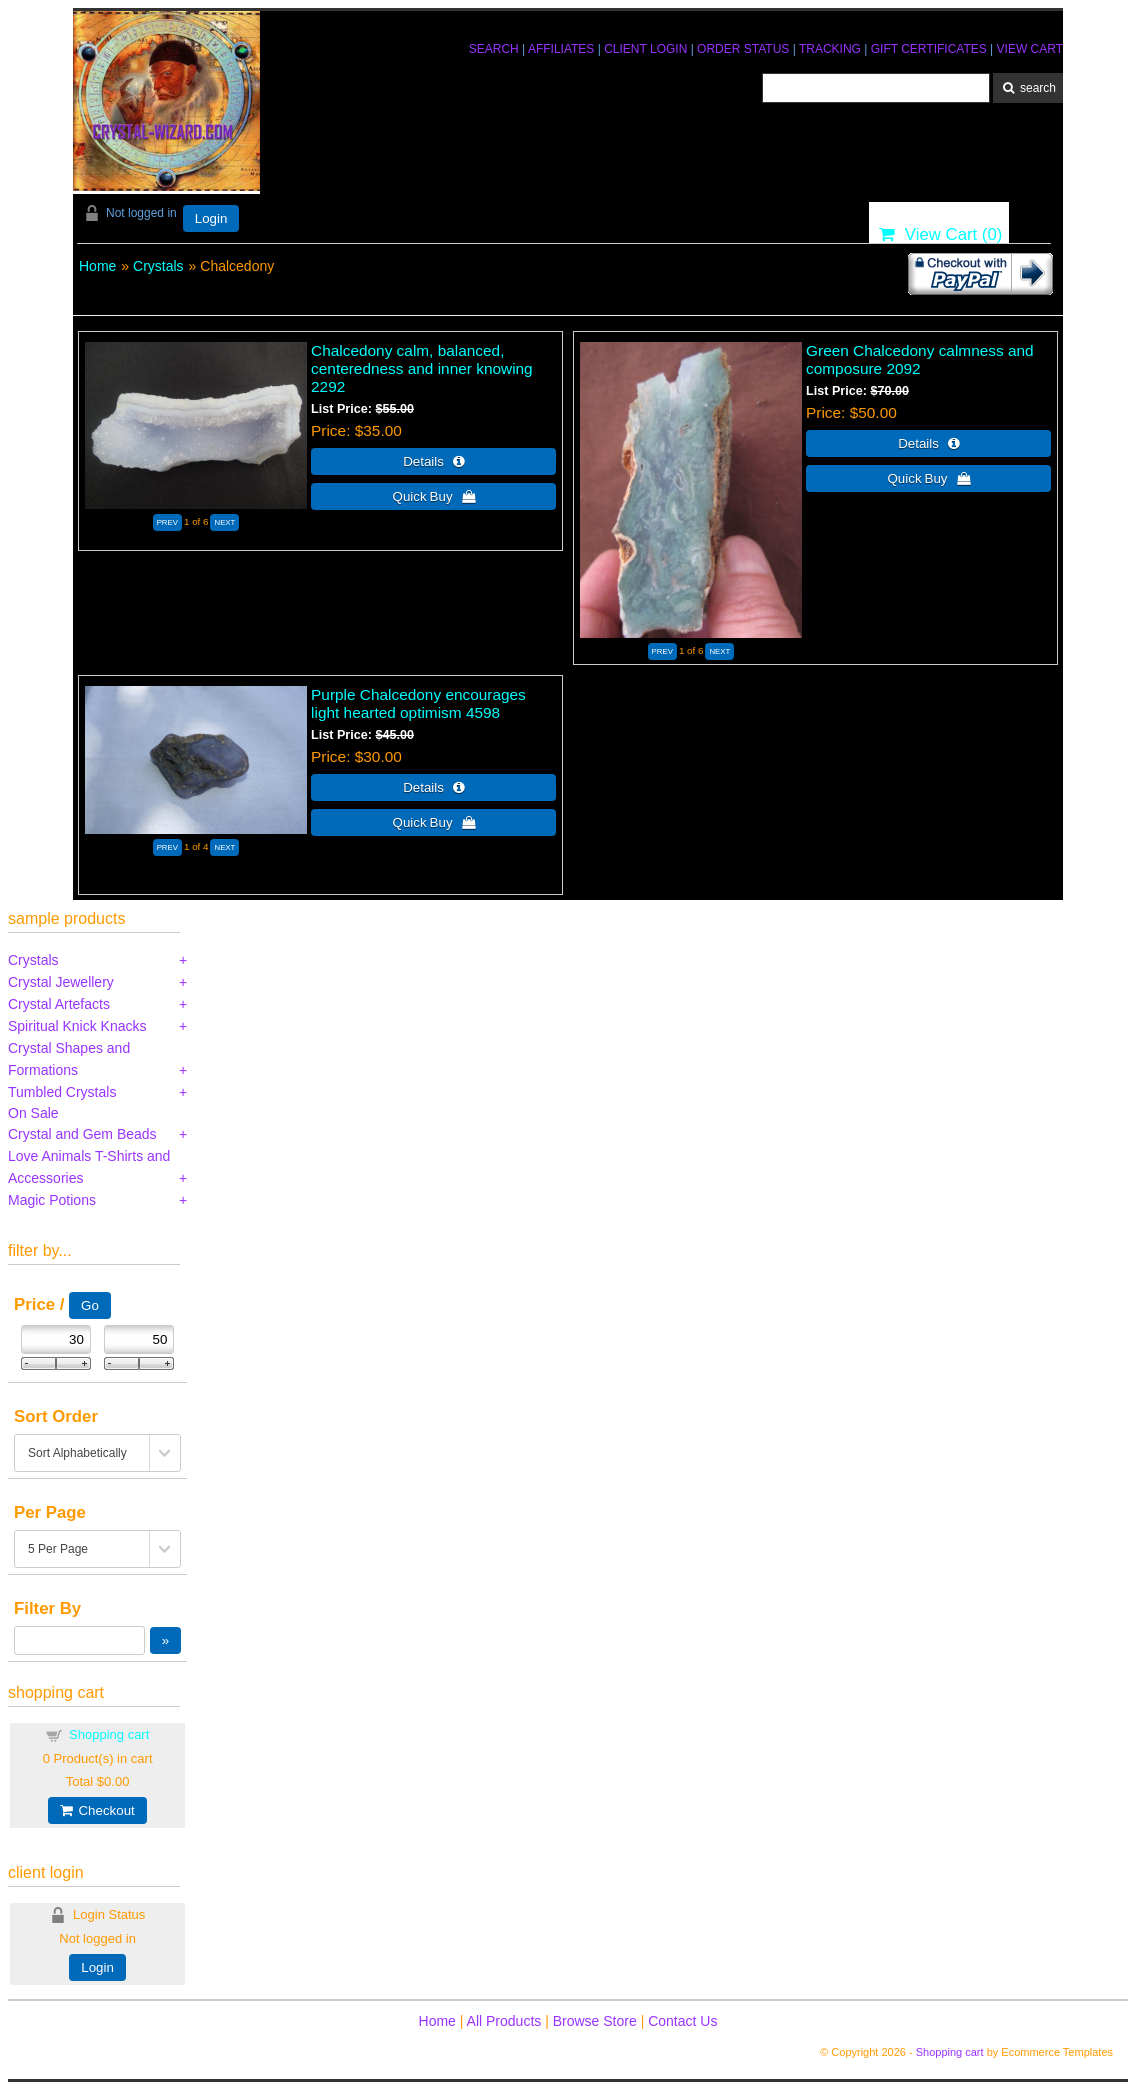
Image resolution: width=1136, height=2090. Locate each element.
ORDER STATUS (743, 49)
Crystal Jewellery (61, 982)
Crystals (158, 266)
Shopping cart (109, 1734)
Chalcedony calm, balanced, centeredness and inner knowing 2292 (422, 368)
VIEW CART (1030, 49)
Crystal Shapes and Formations (69, 1059)
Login (211, 218)
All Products (504, 2021)
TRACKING (830, 49)
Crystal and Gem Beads (82, 1134)
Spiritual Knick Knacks (77, 1026)
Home (97, 266)
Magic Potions (52, 1200)
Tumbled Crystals (62, 1092)
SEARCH (494, 49)
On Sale (33, 1113)
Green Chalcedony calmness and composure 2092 (920, 359)
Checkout (97, 1810)
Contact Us (682, 2021)
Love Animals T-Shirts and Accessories (89, 1167)
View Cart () (940, 234)
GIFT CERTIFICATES (929, 49)
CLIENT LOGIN (645, 49)
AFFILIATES (561, 49)
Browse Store (595, 2021)
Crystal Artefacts (59, 1004)
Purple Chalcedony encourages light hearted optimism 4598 (418, 703)
